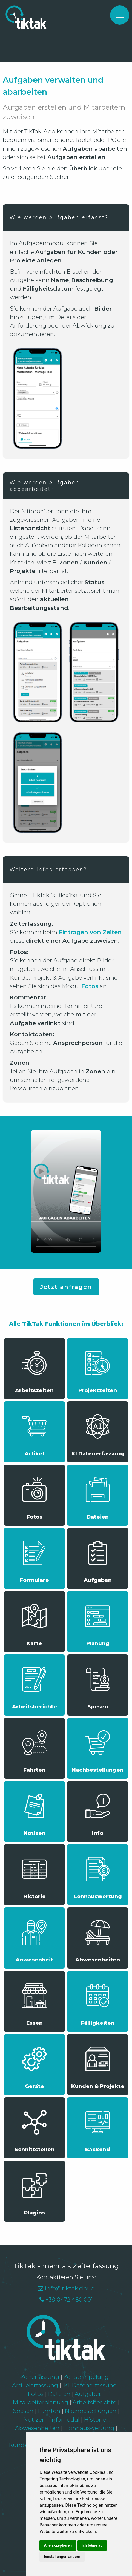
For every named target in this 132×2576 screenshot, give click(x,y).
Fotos (36, 2393)
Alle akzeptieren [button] (58, 2545)
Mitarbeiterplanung (40, 2402)
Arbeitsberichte (94, 2402)
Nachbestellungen (90, 2410)
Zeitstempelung (86, 2376)
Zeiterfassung (40, 2376)
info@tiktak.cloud (70, 2288)
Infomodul (65, 2419)
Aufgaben (89, 2393)
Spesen (24, 2410)
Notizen (35, 2419)
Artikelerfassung (35, 2385)
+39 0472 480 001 (69, 2299)
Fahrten (49, 2410)
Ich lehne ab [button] (92, 2545)
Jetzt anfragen (66, 1286)
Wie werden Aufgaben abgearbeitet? (45, 485)
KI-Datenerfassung (90, 2385)
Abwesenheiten (37, 2428)
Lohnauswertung (89, 2428)
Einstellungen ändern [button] (62, 2556)
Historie (95, 2419)
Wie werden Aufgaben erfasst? (59, 217)
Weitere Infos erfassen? (48, 869)
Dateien (60, 2393)
